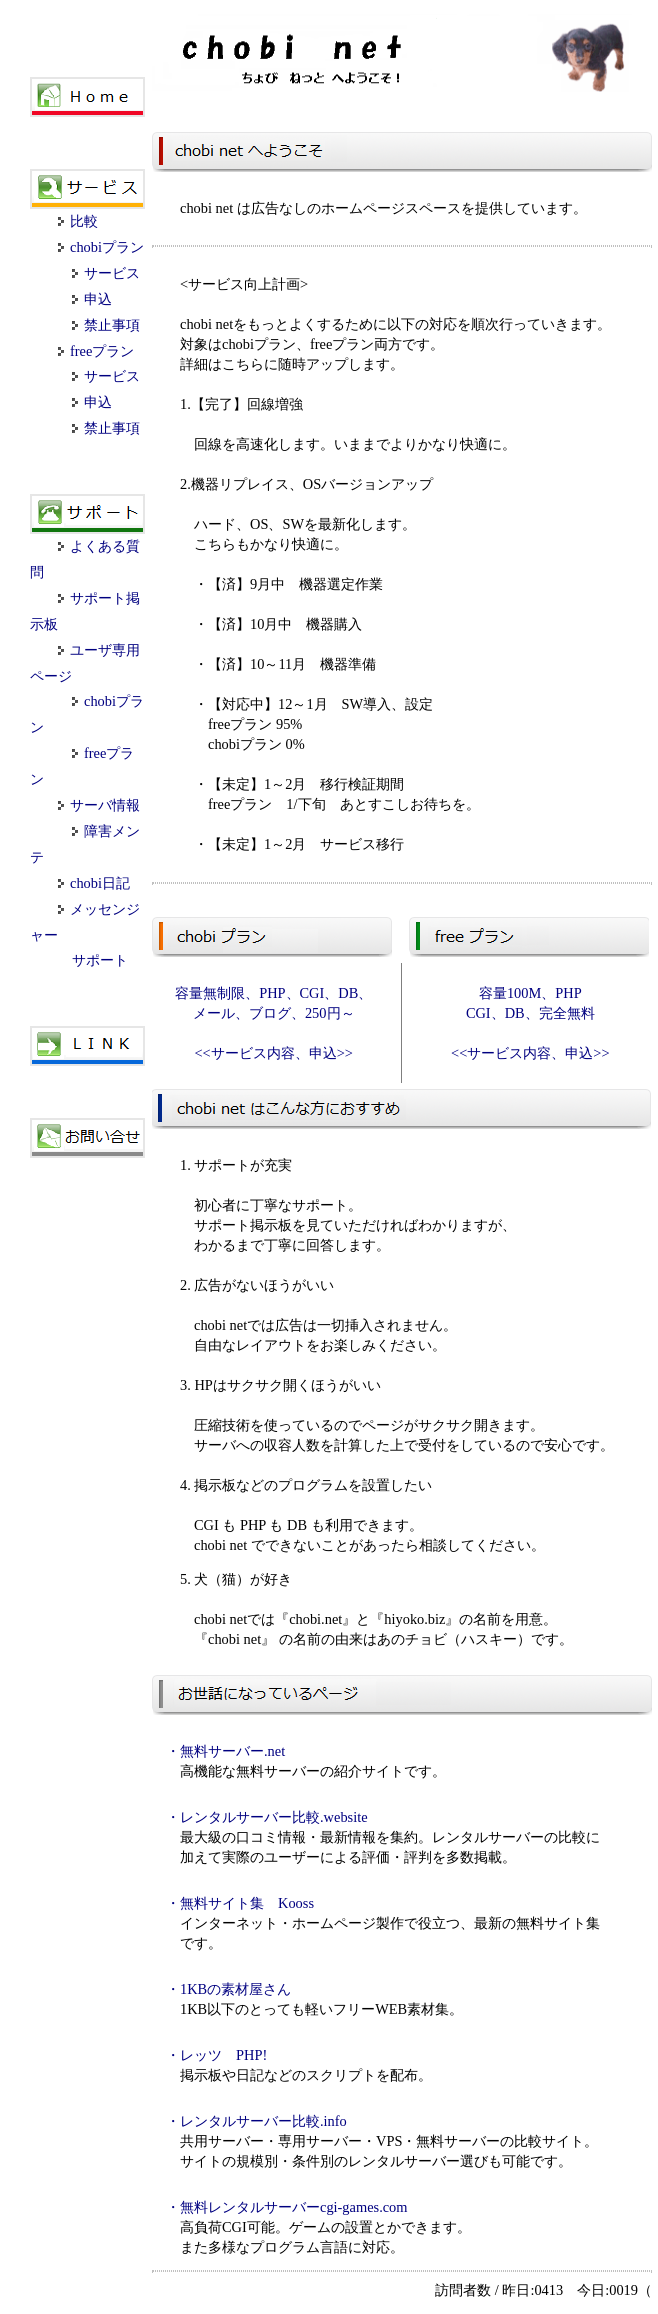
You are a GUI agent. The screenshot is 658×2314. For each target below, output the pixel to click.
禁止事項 (106, 325)
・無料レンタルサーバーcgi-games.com (287, 2207)
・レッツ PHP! (216, 2055)
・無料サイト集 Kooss (240, 1903)
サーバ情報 (99, 805)
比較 (78, 221)
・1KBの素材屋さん (228, 1989)
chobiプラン (101, 247)
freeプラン (96, 351)
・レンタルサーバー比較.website (267, 1817)
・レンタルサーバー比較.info (256, 2121)
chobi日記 (94, 883)
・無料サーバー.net (225, 1751)
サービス (106, 273)
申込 (92, 299)
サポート (100, 960)
